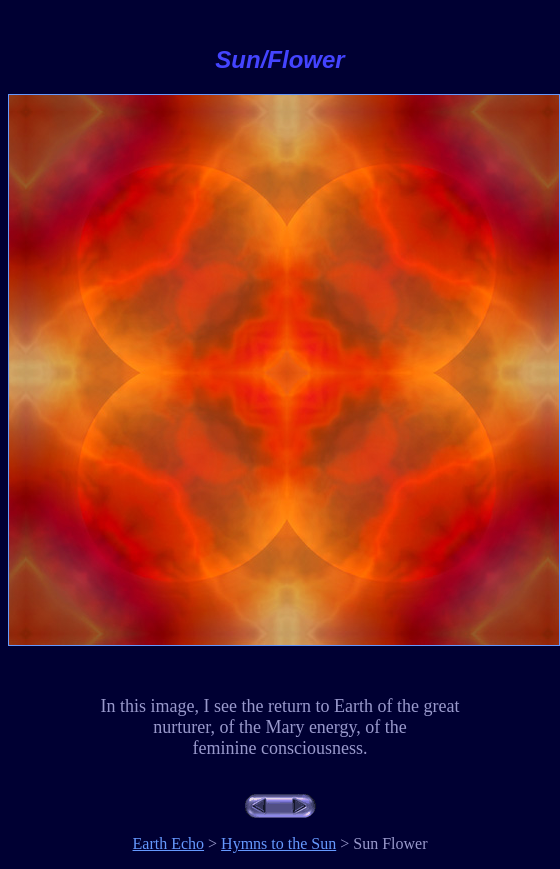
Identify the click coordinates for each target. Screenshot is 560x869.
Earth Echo (169, 843)
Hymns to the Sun (278, 843)
